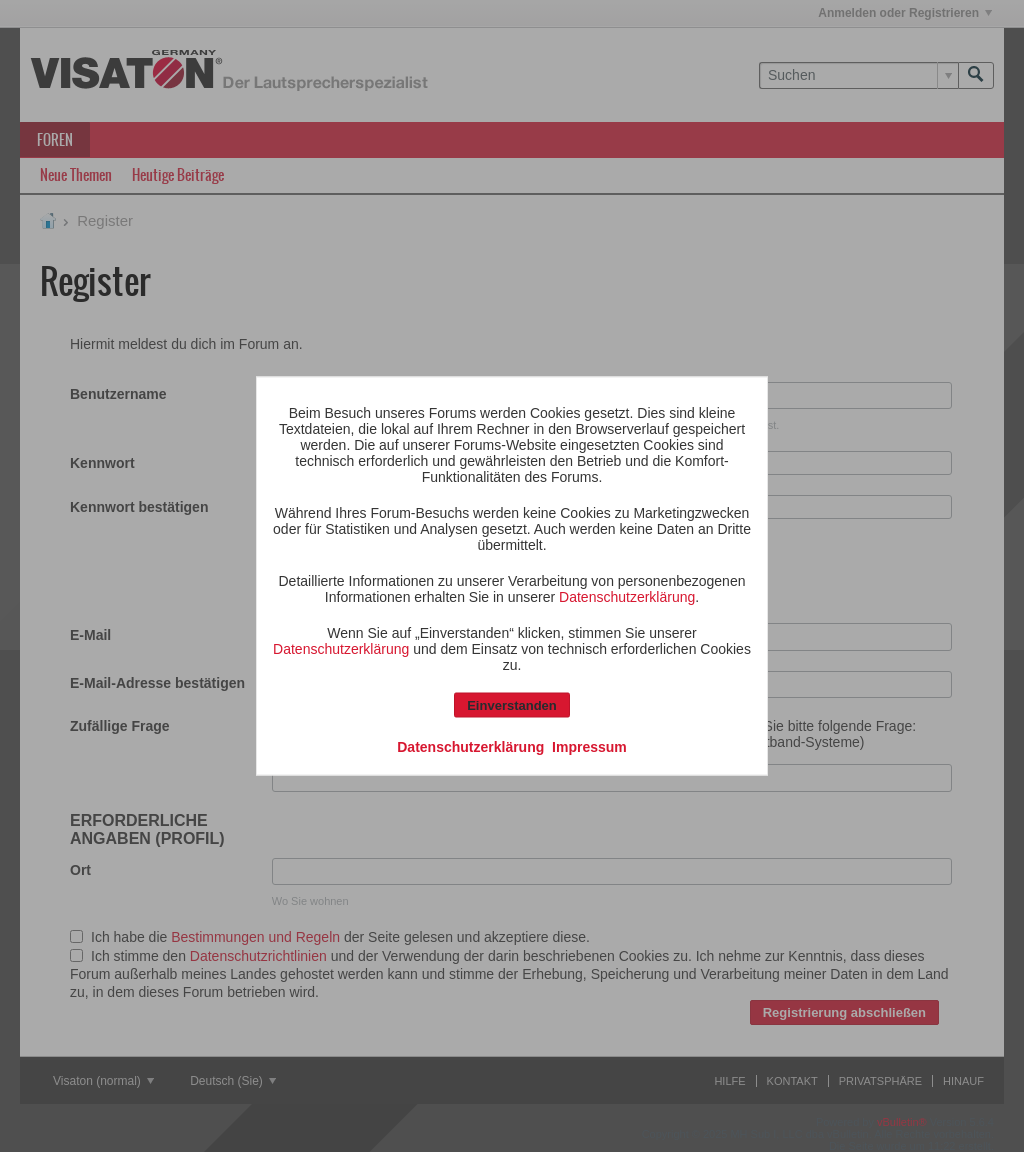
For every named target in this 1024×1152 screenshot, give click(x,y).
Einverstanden (512, 705)
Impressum (589, 747)
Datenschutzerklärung (627, 597)
